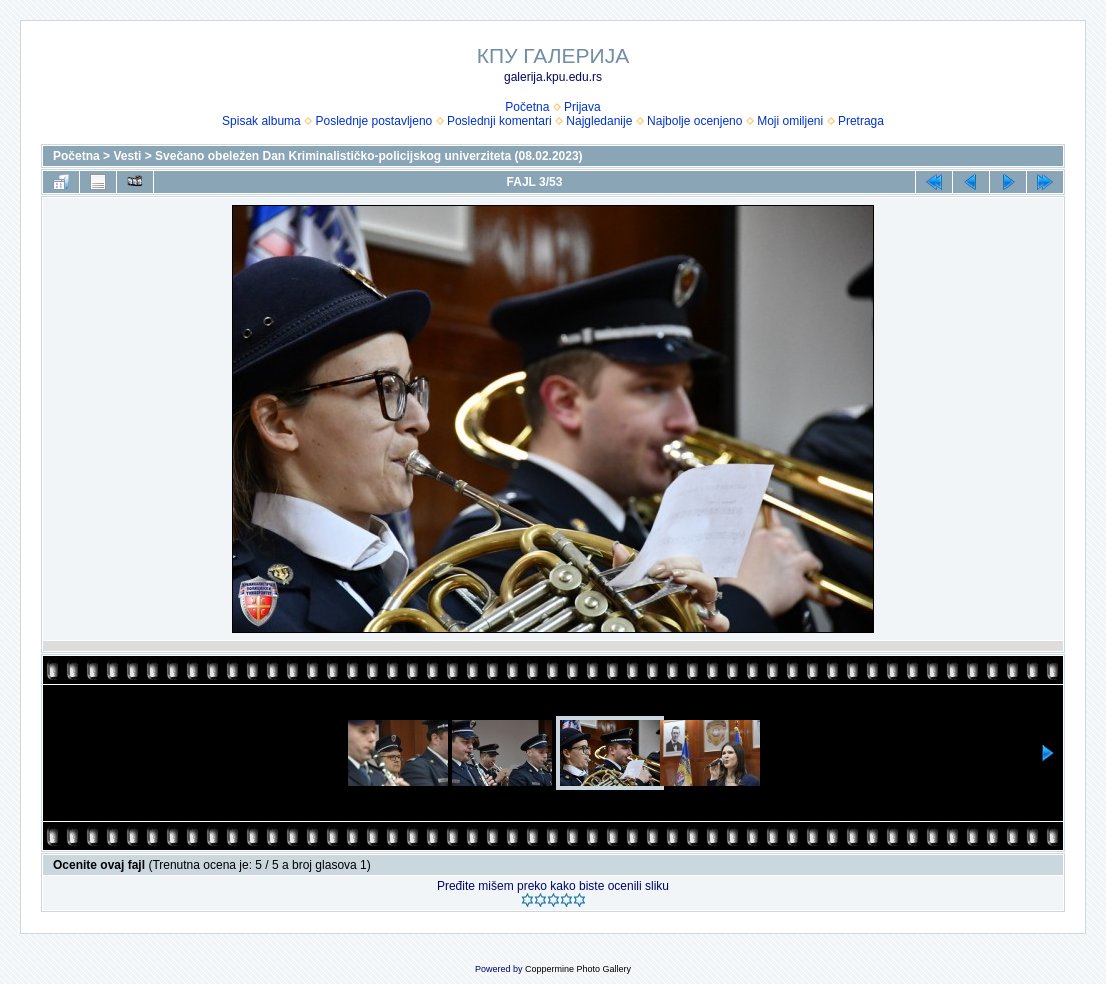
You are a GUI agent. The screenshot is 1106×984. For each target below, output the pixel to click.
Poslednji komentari (499, 121)
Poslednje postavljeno (373, 121)
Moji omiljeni (790, 121)
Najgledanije (599, 121)
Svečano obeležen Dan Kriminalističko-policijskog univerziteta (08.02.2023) (368, 156)
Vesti (127, 156)
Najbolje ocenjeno (694, 121)
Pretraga (861, 121)
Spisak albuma (261, 121)
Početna (527, 107)
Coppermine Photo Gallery (578, 969)
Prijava (582, 107)
